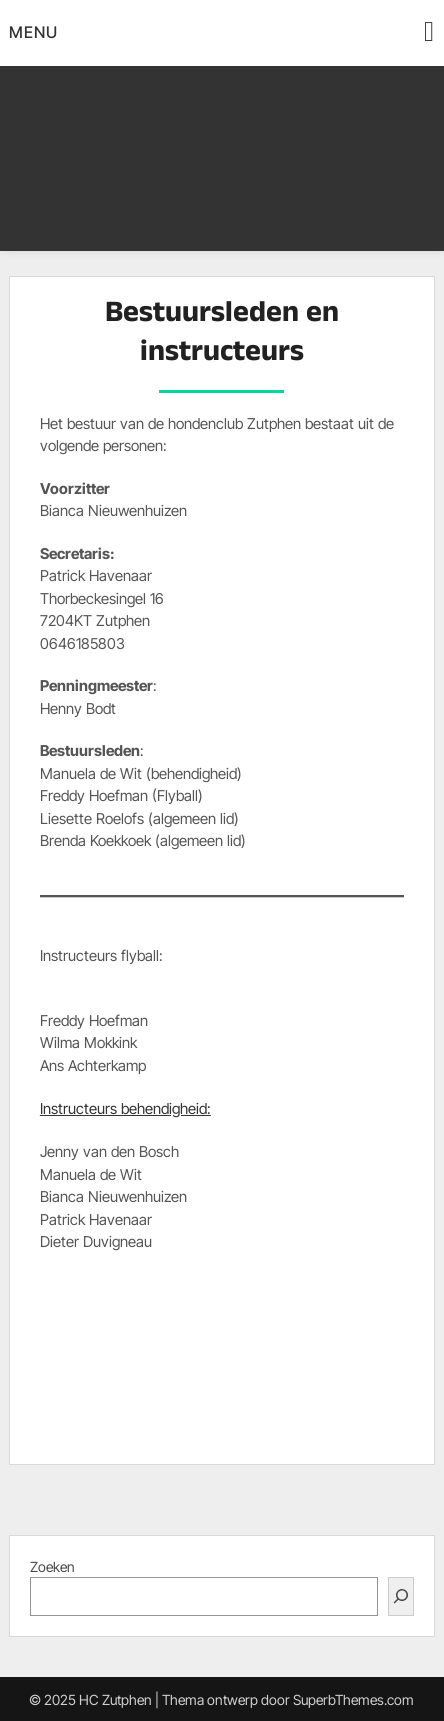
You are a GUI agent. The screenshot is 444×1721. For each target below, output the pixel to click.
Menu (33, 32)
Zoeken (52, 1566)
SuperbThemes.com (353, 1699)
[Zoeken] (401, 1596)
